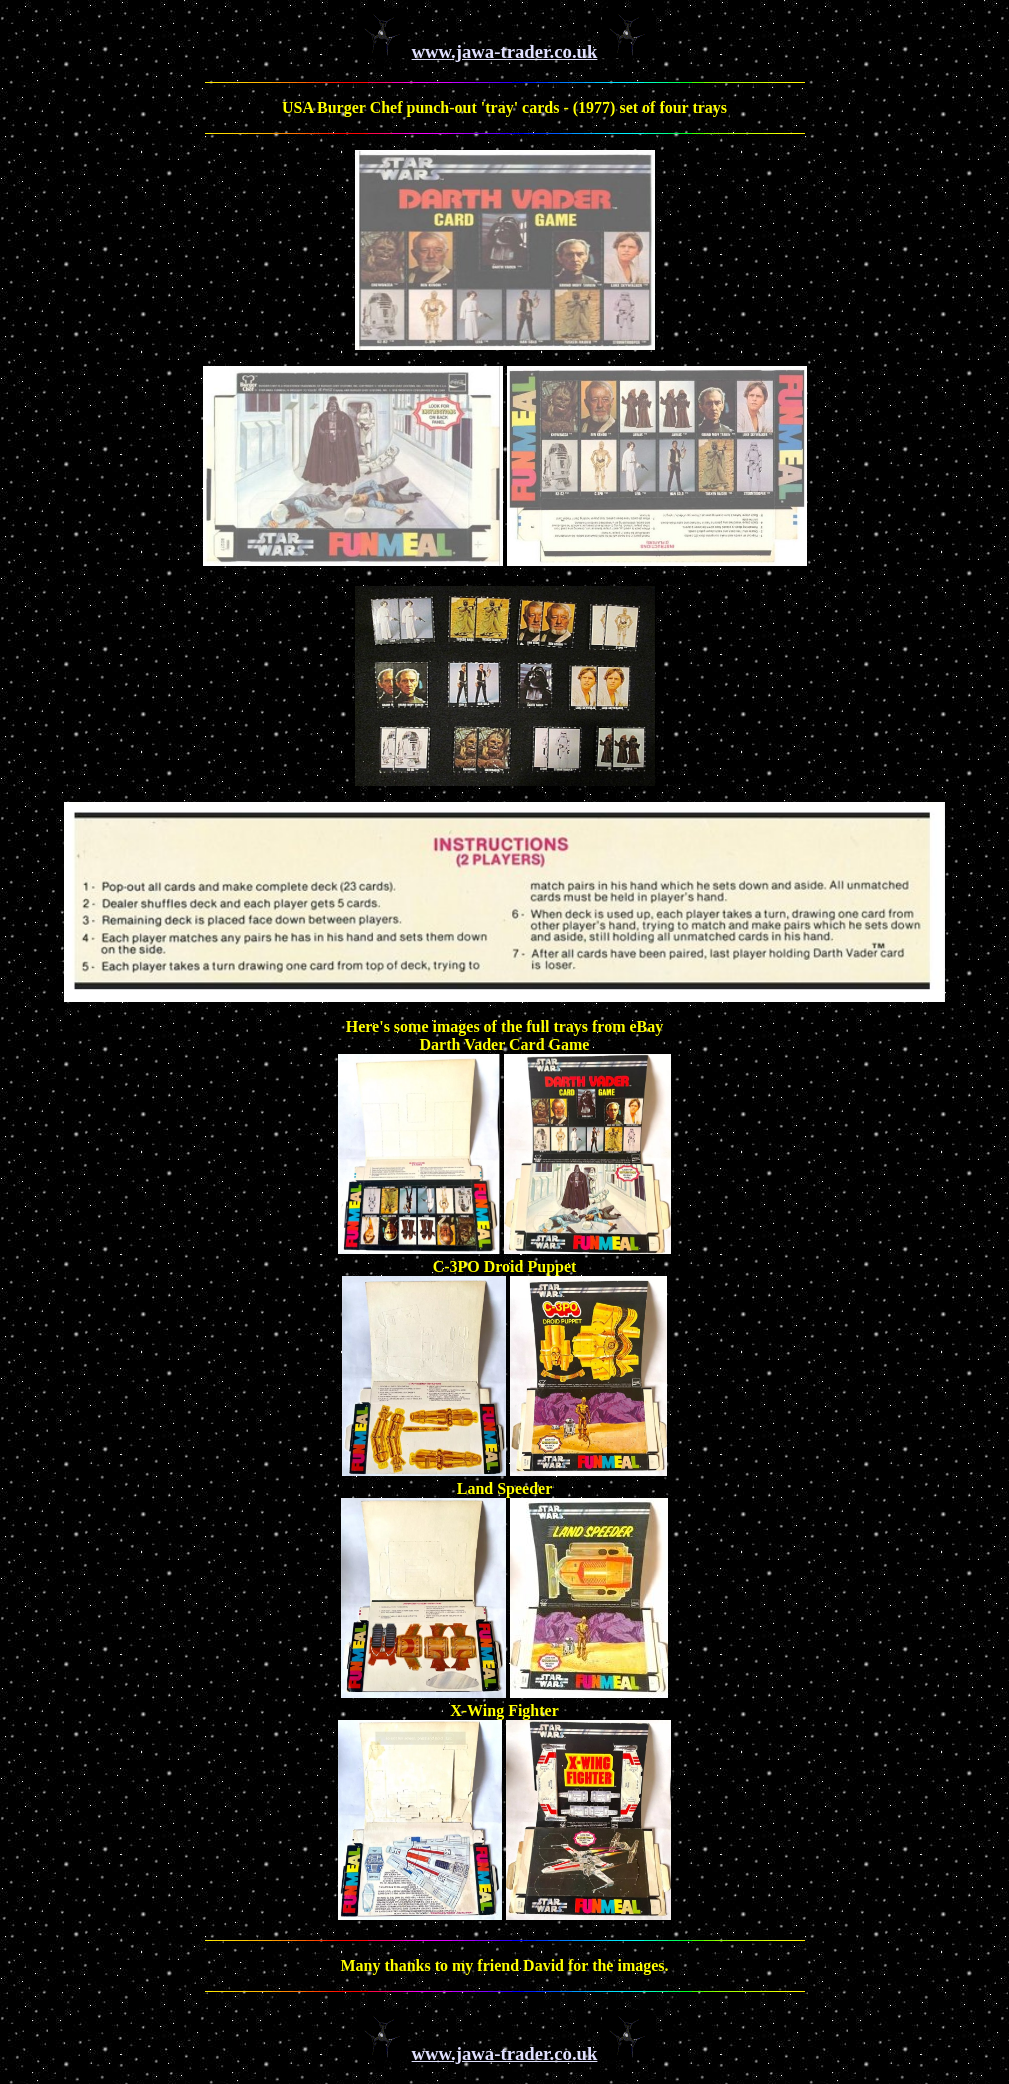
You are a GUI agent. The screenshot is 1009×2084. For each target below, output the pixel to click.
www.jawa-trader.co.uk (505, 51)
